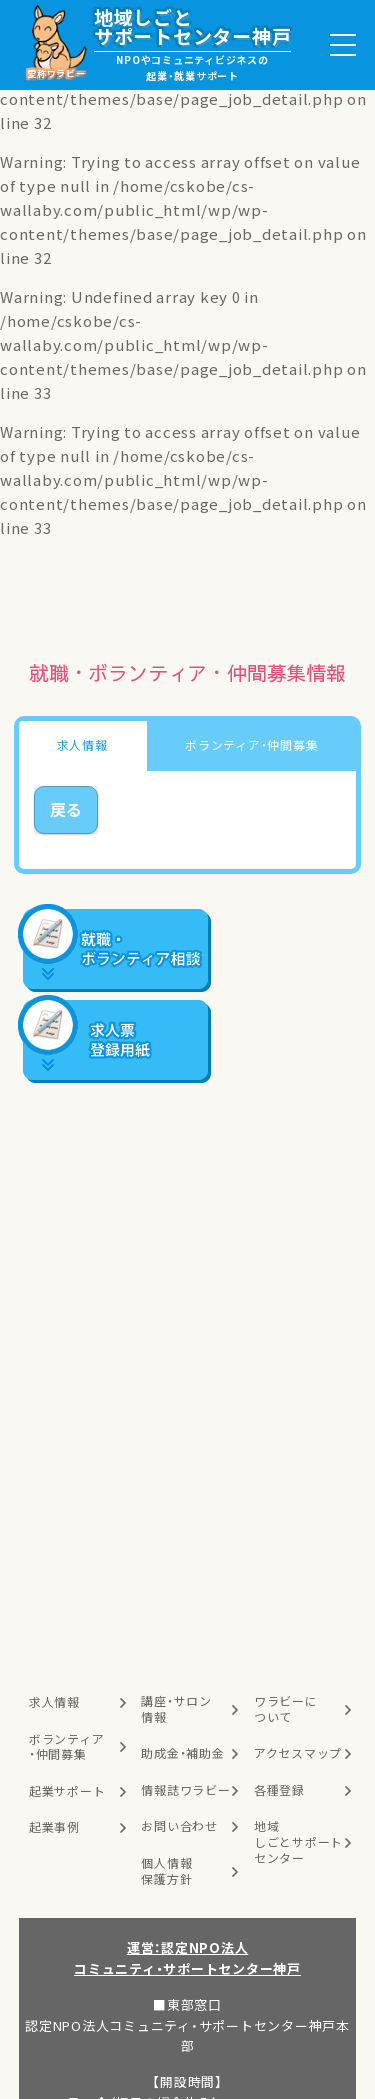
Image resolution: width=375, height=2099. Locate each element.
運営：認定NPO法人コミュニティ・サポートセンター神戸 (187, 1958)
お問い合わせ (179, 1826)
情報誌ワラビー (185, 1790)
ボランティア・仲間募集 (67, 1747)
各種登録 (279, 1790)
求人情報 (54, 1702)
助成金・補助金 (182, 1753)
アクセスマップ (298, 1753)
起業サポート (67, 1791)
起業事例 (54, 1827)
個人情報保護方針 (166, 1871)
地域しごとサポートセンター (298, 1841)
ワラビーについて (286, 1709)
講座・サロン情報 (176, 1709)
